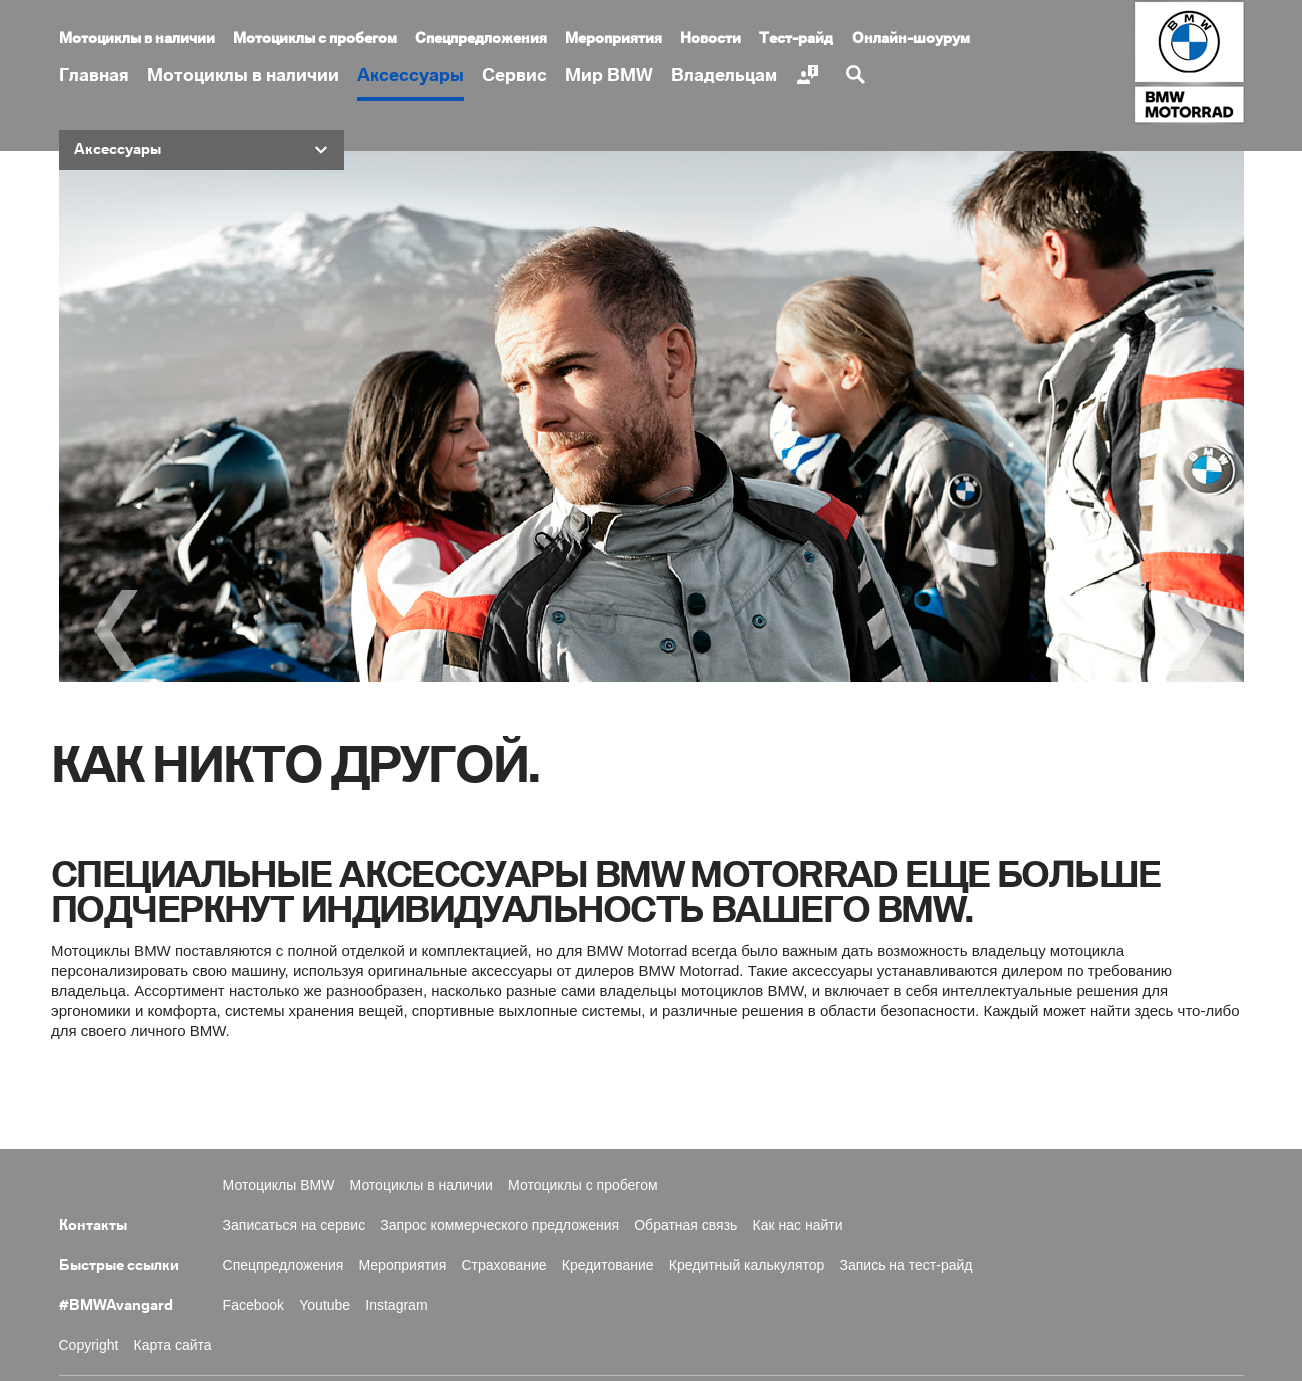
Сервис (514, 75)
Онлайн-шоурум (911, 39)
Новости (710, 39)
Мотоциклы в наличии (243, 75)
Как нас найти (798, 1225)
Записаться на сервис (294, 1225)
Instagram (396, 1305)
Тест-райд (796, 39)
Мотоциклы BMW (279, 1185)
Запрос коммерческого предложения (499, 1225)
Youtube (324, 1305)
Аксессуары (410, 75)
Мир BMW (609, 75)
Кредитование (608, 1265)
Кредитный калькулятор (747, 1265)
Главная (94, 75)
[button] (201, 150)
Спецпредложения (481, 39)
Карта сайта (173, 1345)
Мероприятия (613, 39)
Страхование (503, 1265)
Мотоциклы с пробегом (315, 39)
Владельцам (724, 75)
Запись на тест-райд (906, 1265)
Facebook (253, 1305)
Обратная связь (685, 1225)
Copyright (89, 1345)
